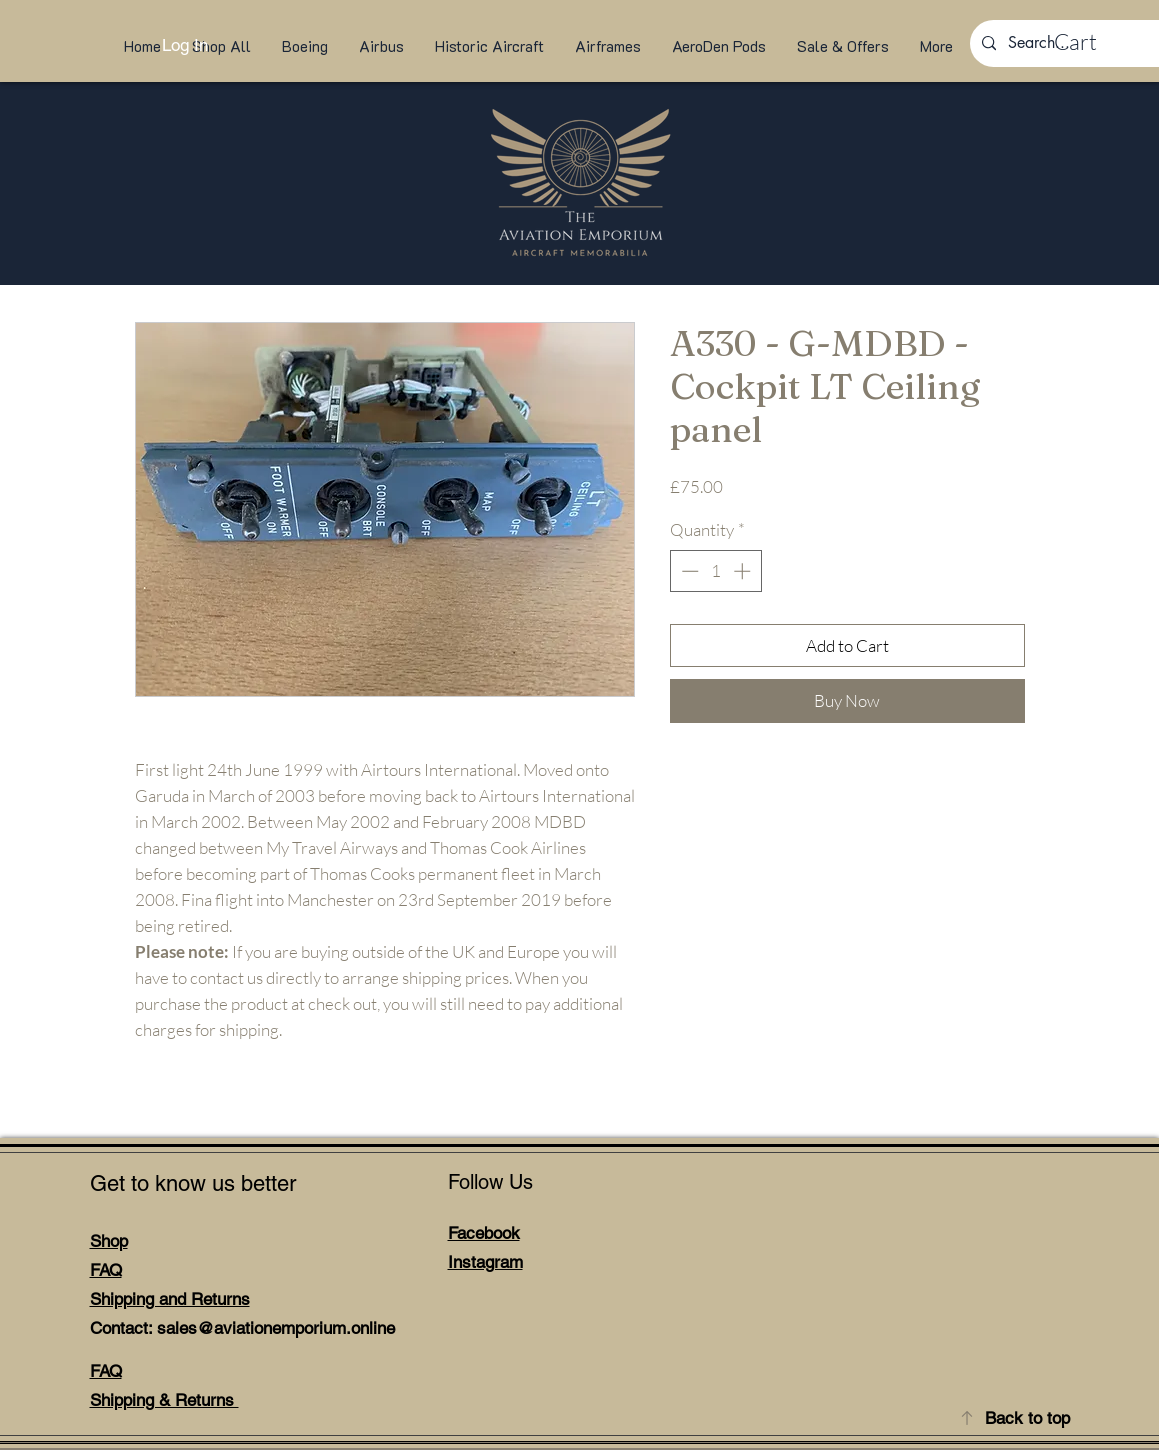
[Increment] (744, 571)
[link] (1094, 42)
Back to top (1027, 1418)
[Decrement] (688, 571)
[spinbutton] (715, 571)
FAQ (106, 1270)
